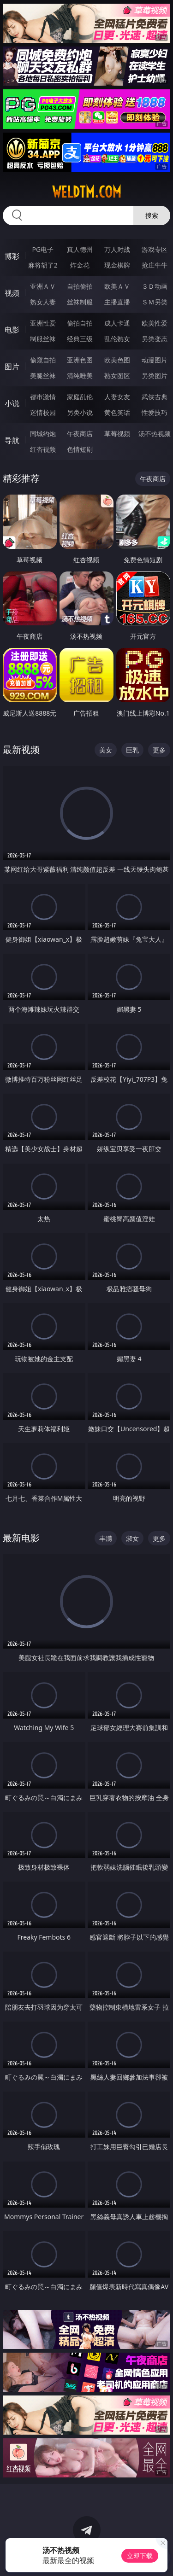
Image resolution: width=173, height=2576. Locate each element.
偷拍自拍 (80, 323)
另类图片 (154, 375)
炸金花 (79, 265)
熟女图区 (117, 375)
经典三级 (80, 338)
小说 (12, 403)
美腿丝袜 (43, 375)
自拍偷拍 (80, 286)
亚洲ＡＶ (43, 286)
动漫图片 (154, 360)
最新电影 (21, 1538)
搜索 (151, 215)
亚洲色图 (80, 360)
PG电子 (43, 249)
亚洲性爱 (43, 323)
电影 (12, 330)
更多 (159, 750)
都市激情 (43, 396)
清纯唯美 (80, 375)
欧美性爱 (154, 323)
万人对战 (117, 249)
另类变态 (154, 338)
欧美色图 (117, 360)
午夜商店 (80, 433)
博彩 (12, 256)
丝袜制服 (80, 301)
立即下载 (140, 2555)
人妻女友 (117, 396)
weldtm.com (86, 192)
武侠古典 (154, 396)
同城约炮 (43, 433)
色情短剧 (80, 449)
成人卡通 (117, 323)
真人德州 (80, 249)
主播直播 (117, 301)
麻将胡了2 (43, 265)
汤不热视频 (154, 433)
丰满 (105, 1538)
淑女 (132, 1538)
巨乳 (132, 750)
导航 (12, 440)
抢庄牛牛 (154, 265)
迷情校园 (43, 412)
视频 (12, 293)
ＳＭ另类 (154, 301)
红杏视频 (43, 449)
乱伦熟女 (117, 338)
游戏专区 (154, 249)
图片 (12, 366)
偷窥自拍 (43, 360)
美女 (105, 750)
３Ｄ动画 (154, 286)
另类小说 (80, 412)
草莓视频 (117, 433)
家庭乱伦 (80, 396)
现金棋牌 (117, 265)
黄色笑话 (117, 412)
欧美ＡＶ (117, 286)
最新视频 (21, 749)
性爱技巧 (154, 412)
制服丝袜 (43, 338)
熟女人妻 (43, 301)
